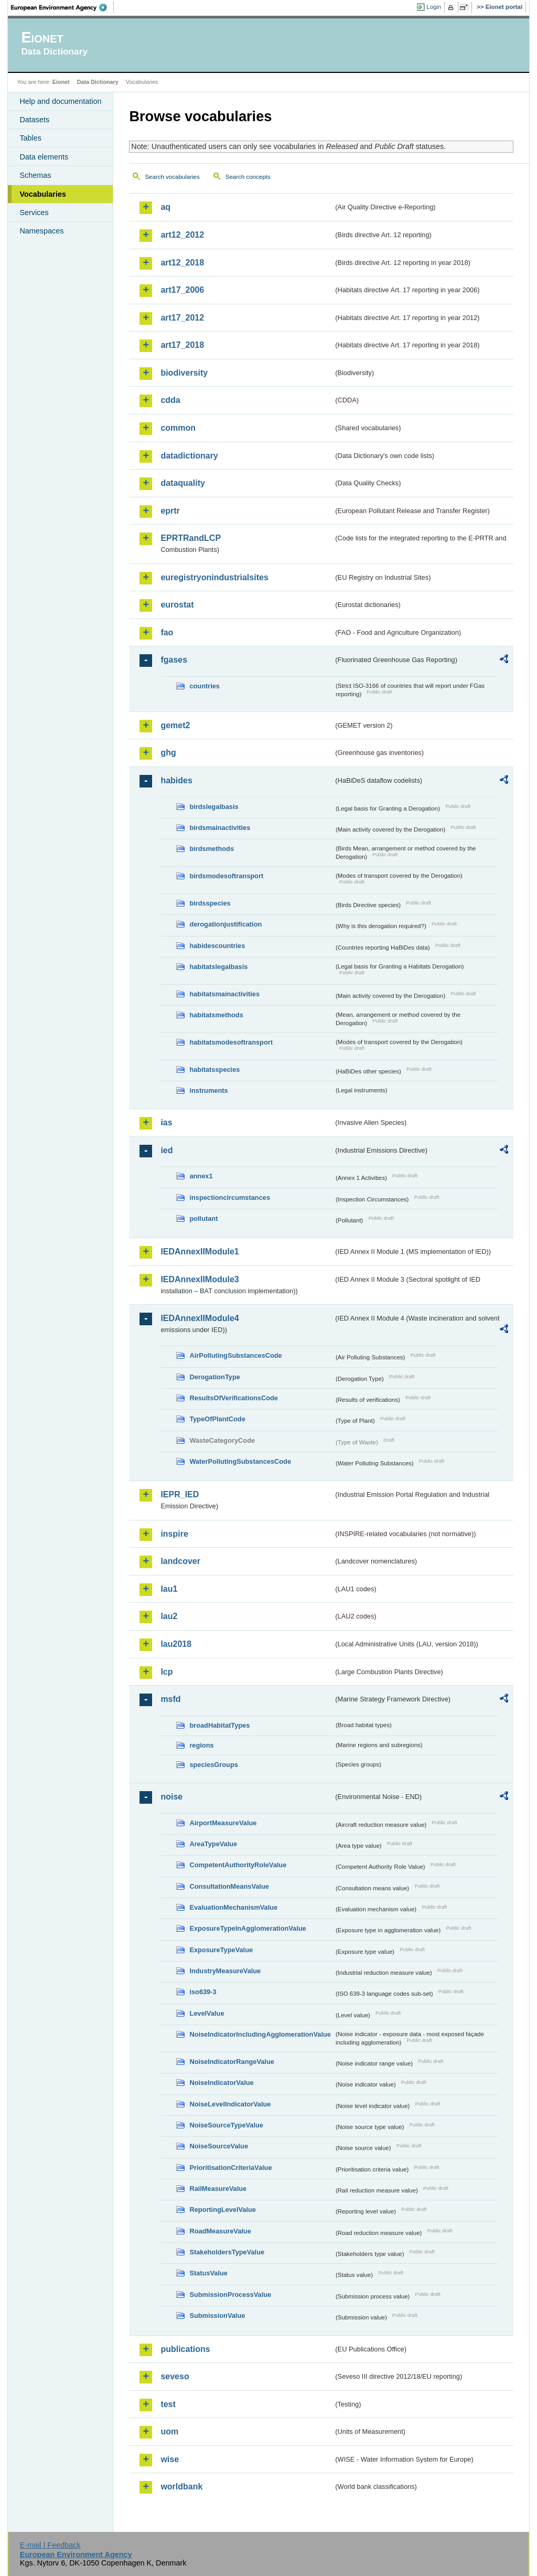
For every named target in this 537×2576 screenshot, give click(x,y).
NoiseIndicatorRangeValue (231, 2062)
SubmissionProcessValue (230, 2294)
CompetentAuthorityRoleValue (237, 1865)
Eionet (61, 82)
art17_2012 (182, 317)
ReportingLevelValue (222, 2209)
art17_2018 (182, 344)
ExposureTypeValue (221, 1950)
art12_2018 (182, 262)
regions (201, 1745)
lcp (166, 1671)
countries (204, 686)
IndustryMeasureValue (225, 1971)
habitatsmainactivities (224, 994)
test (167, 2404)
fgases (173, 659)
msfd (170, 1699)
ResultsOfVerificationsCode (233, 1398)
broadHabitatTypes (219, 1725)
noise (171, 1796)
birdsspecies (209, 903)
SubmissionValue (217, 2315)
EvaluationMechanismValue (233, 1907)
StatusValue (208, 2273)
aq (165, 207)
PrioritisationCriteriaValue (230, 2167)
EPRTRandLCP (190, 538)
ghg (168, 752)
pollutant (203, 1218)
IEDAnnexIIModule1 (199, 1251)
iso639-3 (202, 1992)
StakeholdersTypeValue (226, 2252)
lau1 (168, 1588)
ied (166, 1150)
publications (185, 2349)
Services (33, 212)
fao (166, 632)
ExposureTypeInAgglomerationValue (247, 1928)
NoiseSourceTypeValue (226, 2125)
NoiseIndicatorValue (221, 2083)
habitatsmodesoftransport (231, 1042)
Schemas (35, 175)
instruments (208, 1090)
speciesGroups (213, 1765)
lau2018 (175, 1644)
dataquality (182, 482)
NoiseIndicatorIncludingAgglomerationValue (259, 2034)
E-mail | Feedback (50, 2545)
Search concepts (248, 177)
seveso (174, 2376)
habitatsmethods (216, 1015)
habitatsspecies (214, 1069)
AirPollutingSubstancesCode (235, 1355)
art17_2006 (182, 289)
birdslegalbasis (213, 807)
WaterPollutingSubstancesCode (240, 1461)
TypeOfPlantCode (217, 1419)
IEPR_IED (179, 1494)
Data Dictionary (98, 82)
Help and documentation (60, 101)
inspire (174, 1533)
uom (169, 2431)
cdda (170, 400)
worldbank (181, 2486)
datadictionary (189, 455)
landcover (180, 1561)
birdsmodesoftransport (226, 876)
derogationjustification (225, 924)
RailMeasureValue (217, 2188)
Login (433, 7)
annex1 (200, 1176)
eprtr (169, 510)
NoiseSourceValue (218, 2146)
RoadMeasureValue (220, 2231)
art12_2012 (182, 234)
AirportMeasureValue (222, 1823)
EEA (62, 7)
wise (169, 2459)
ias (166, 1122)
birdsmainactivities (219, 828)
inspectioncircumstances (229, 1197)
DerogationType (214, 1377)
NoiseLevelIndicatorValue (230, 2104)
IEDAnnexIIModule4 (199, 1318)
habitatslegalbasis (218, 967)
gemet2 (175, 725)
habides (176, 780)
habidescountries (217, 946)
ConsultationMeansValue (228, 1886)
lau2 (168, 1616)
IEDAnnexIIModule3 (199, 1279)
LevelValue (206, 2013)
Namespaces (41, 231)
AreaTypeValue (213, 1844)
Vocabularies (42, 194)
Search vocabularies (172, 177)
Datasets (34, 119)
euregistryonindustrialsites (214, 577)
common (178, 427)
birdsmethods (211, 849)
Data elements (43, 157)
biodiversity (184, 372)
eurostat (177, 604)
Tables (30, 138)
